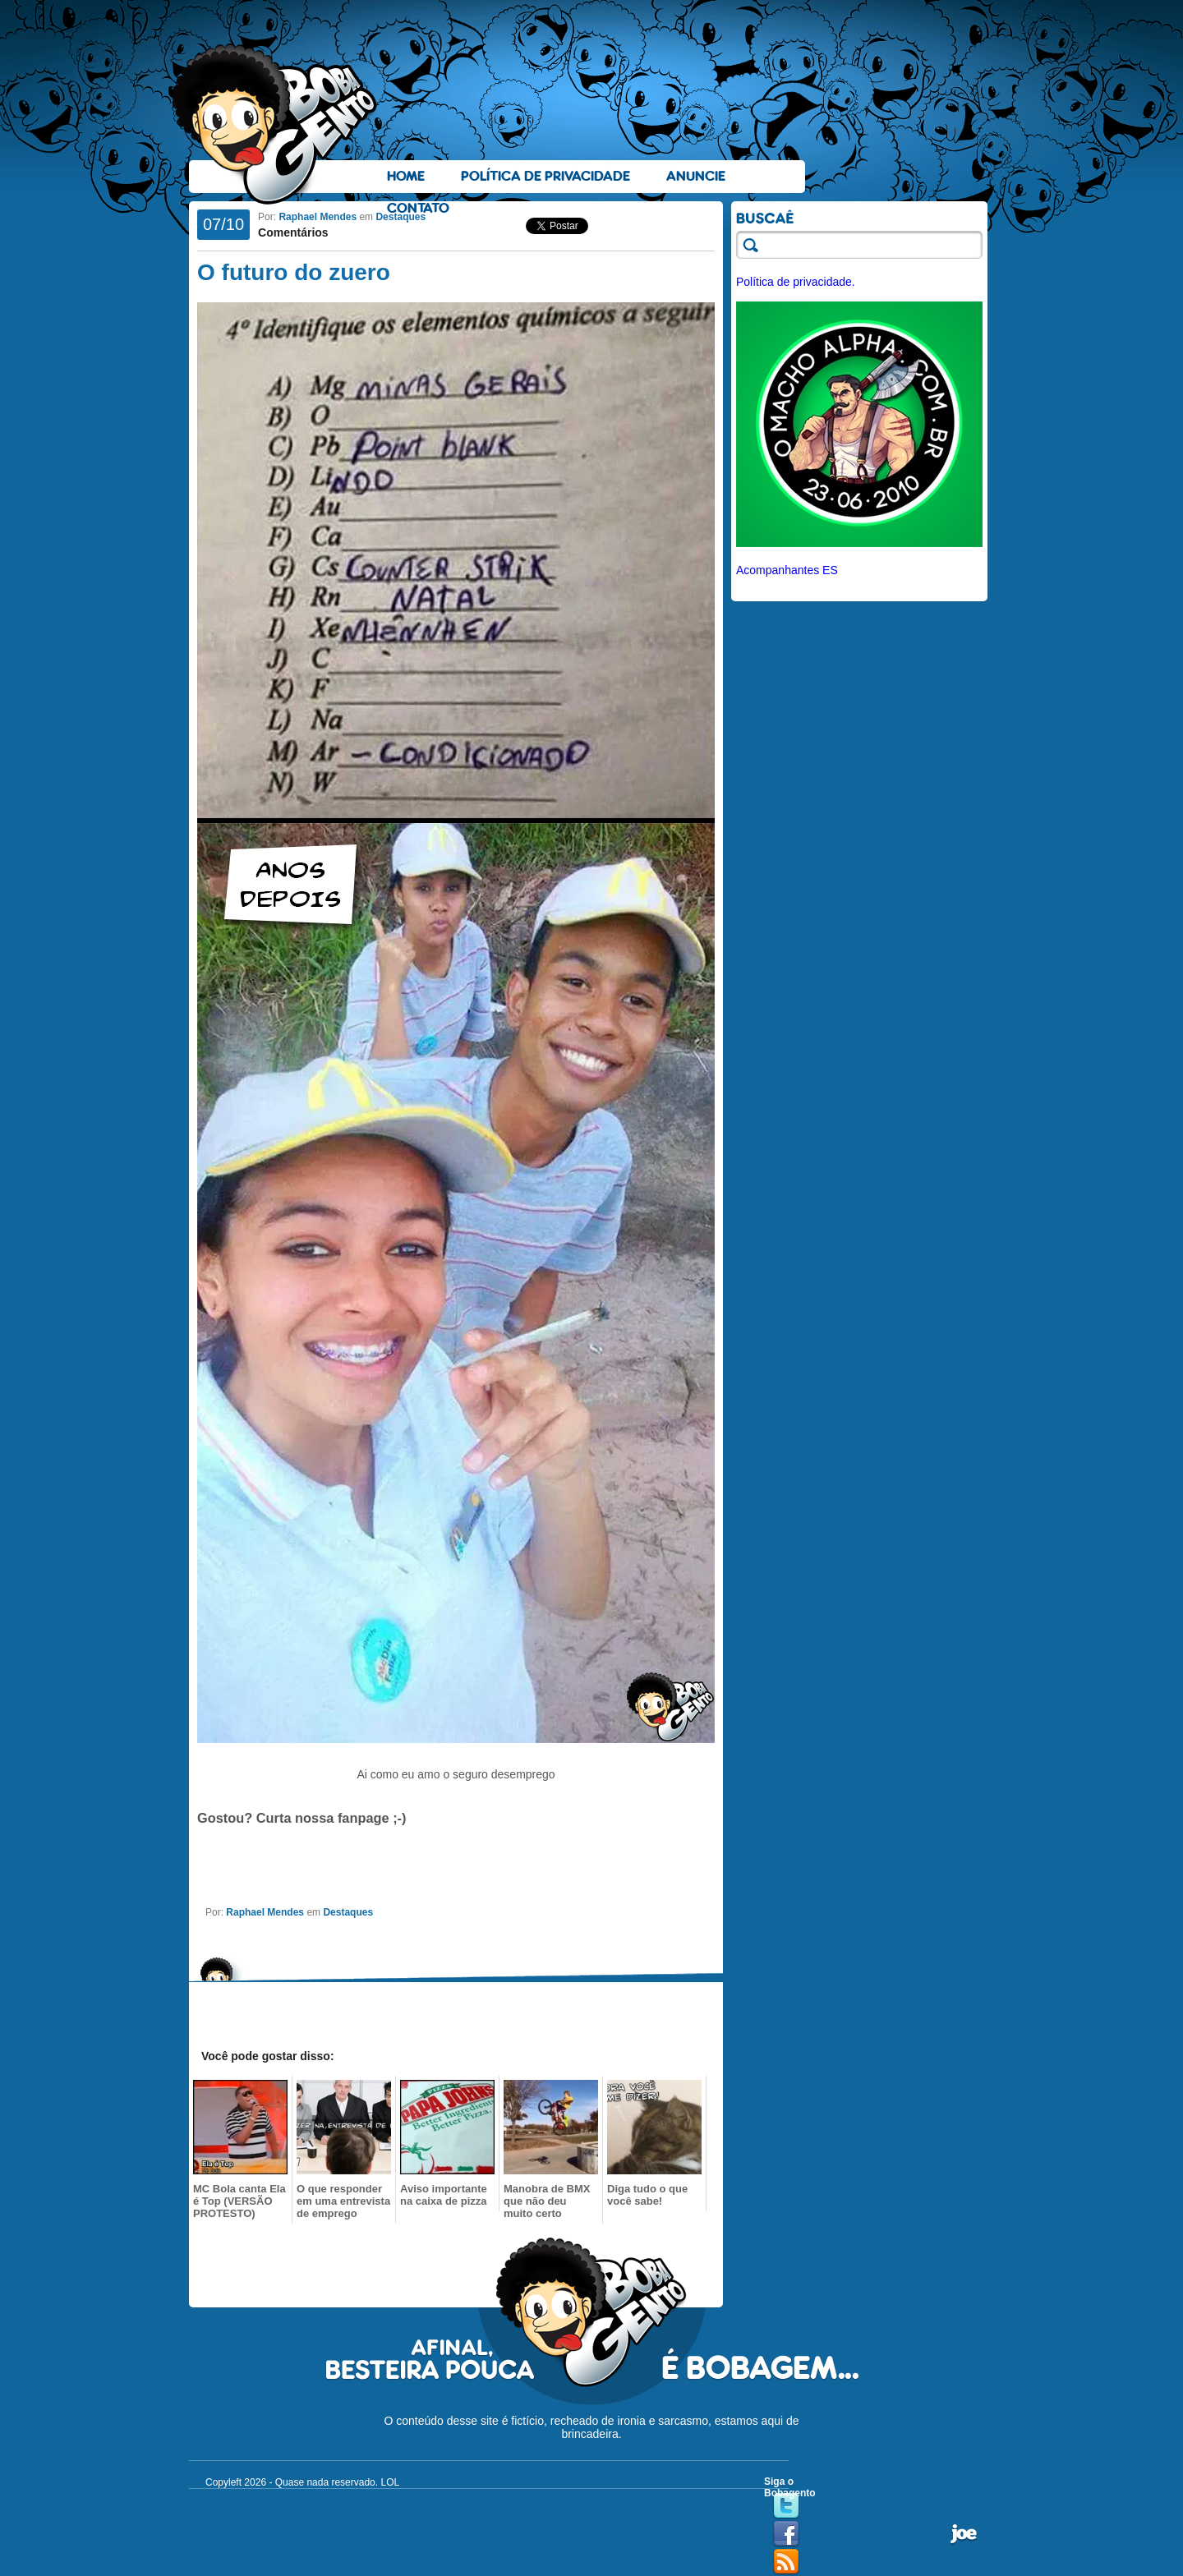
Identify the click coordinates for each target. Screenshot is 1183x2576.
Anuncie (695, 176)
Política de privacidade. (795, 281)
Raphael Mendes (317, 217)
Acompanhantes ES (787, 570)
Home (406, 176)
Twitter (786, 2506)
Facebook (786, 2534)
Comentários (293, 232)
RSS (786, 2562)
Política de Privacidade (545, 176)
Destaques (400, 217)
